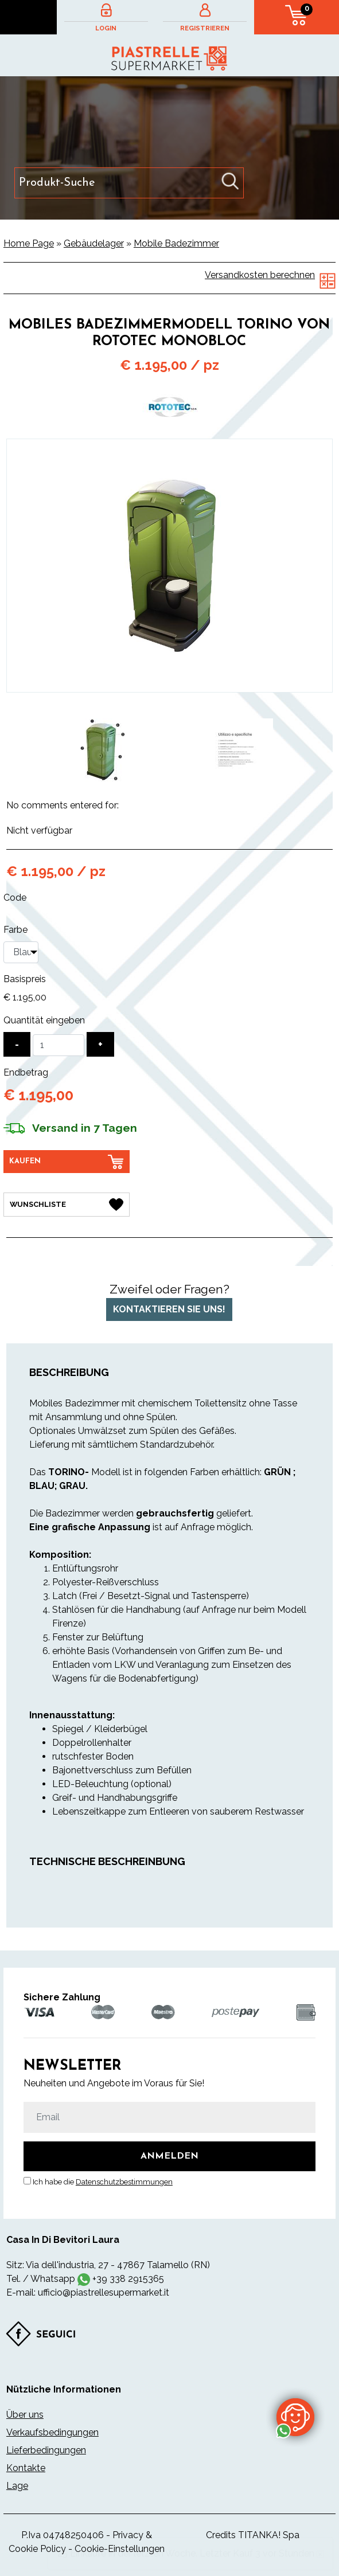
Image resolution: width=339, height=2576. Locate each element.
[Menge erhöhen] (100, 1044)
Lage (17, 2485)
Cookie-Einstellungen (120, 2548)
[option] (102, 749)
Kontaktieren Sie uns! (169, 1309)
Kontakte (25, 2467)
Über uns (25, 2414)
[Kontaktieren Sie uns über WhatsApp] (295, 2416)
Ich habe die (103, 2182)
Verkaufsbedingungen (52, 2432)
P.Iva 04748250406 (62, 2535)
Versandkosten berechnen (260, 274)
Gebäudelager (94, 243)
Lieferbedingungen (46, 2450)
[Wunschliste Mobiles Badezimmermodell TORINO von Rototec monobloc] (66, 1205)
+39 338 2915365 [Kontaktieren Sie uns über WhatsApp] (128, 2278)
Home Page (28, 243)
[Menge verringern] (16, 1044)
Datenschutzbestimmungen (124, 2182)
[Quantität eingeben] (58, 1045)
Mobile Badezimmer (176, 243)
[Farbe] (20, 952)
